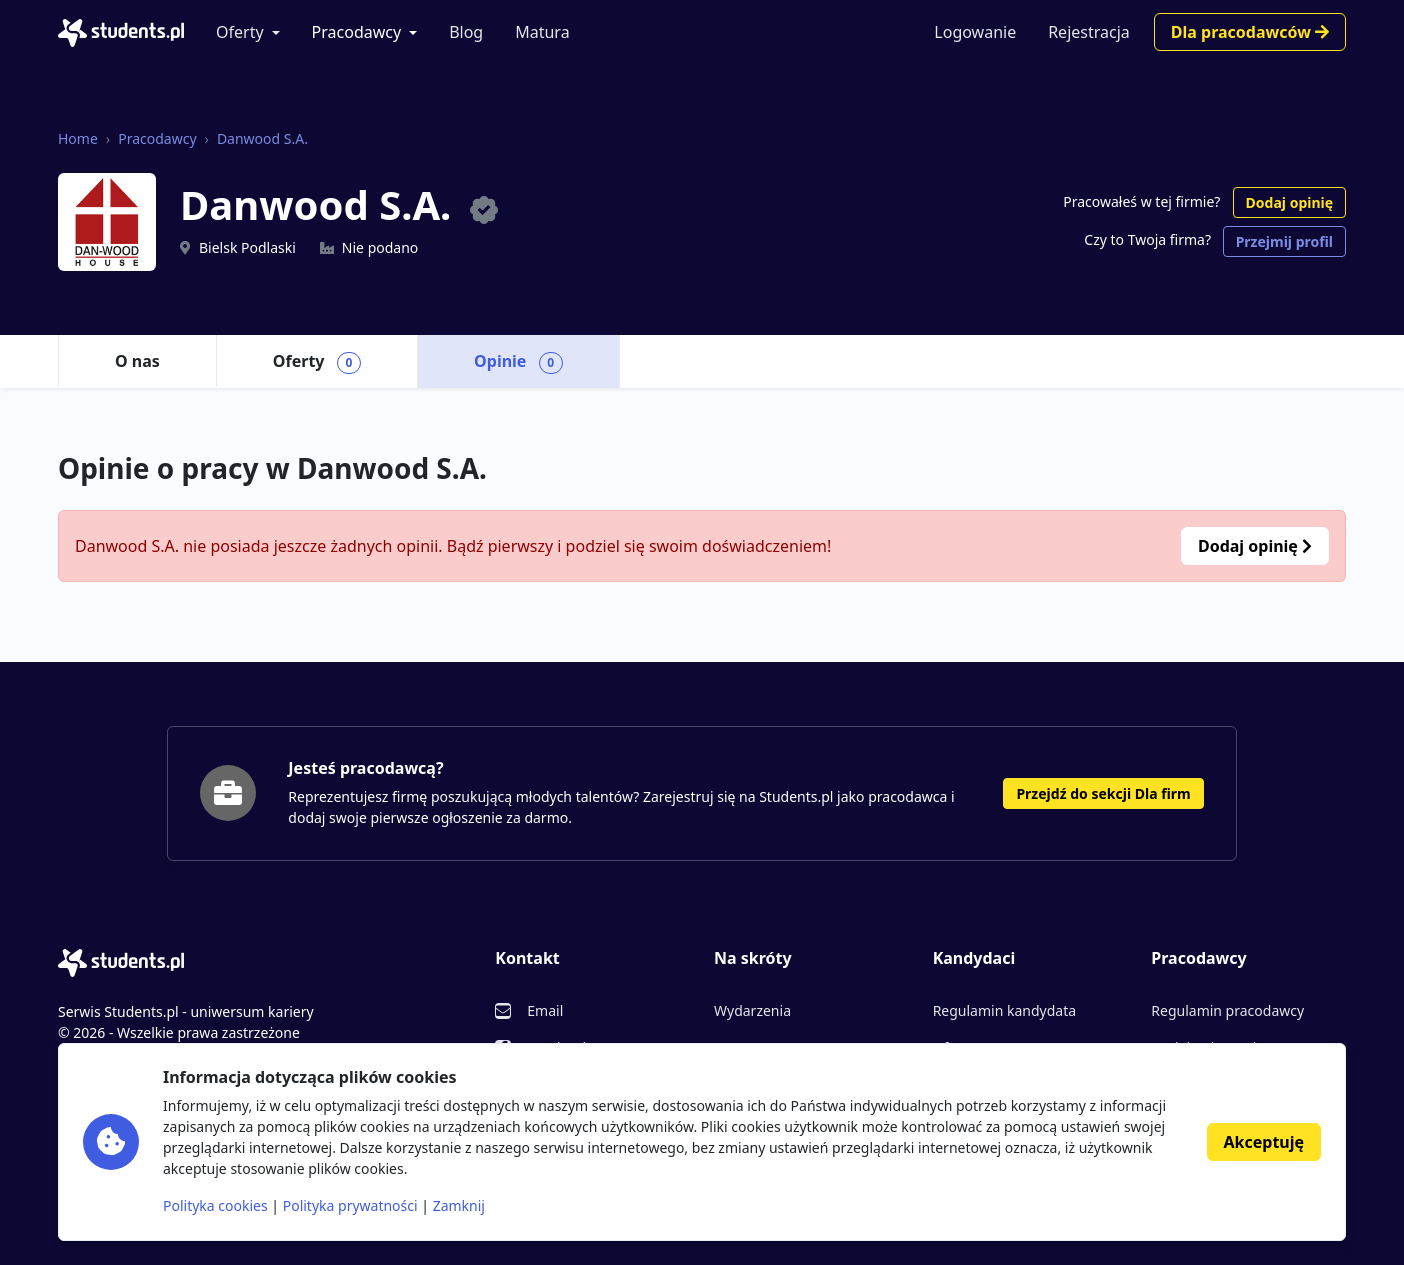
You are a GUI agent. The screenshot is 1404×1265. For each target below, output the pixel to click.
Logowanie (975, 32)
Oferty (240, 32)
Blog (466, 32)
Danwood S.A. (262, 138)
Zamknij (459, 1205)
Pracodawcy (357, 32)
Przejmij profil (1284, 241)
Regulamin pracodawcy (1227, 1010)
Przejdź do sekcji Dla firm (1103, 793)
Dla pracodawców (1250, 32)
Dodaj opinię (1289, 202)
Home (78, 138)
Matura (542, 32)
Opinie (518, 362)
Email (545, 1010)
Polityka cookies (215, 1205)
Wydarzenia (752, 1010)
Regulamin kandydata (1004, 1010)
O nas (137, 361)
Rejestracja (1089, 32)
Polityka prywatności (350, 1205)
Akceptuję (1264, 1142)
